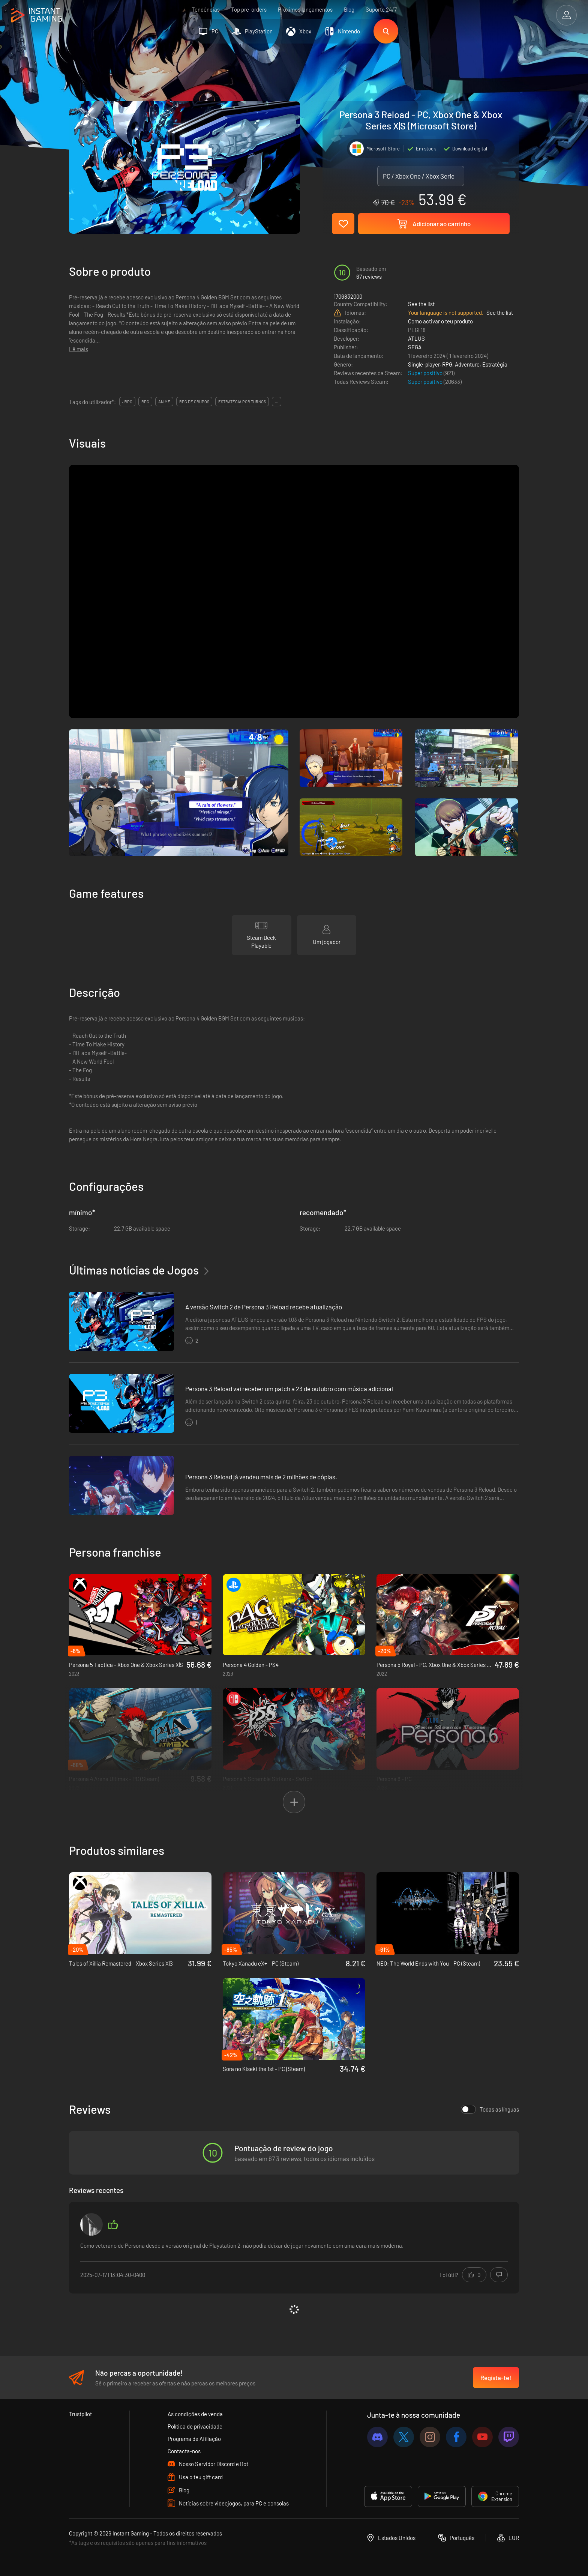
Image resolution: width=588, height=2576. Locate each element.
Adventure (467, 364)
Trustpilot (80, 2414)
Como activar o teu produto (440, 321)
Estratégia (494, 364)
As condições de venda (195, 2414)
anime (164, 401)
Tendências (206, 9)
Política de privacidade (195, 2426)
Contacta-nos (184, 2451)
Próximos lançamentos (305, 9)
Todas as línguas (490, 2109)
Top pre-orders (249, 9)
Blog (349, 9)
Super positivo (426, 373)
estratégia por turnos (242, 401)
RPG (447, 364)
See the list (421, 304)
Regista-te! (496, 2377)
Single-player (424, 364)
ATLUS (416, 338)
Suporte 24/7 (381, 9)
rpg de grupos (194, 401)
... (276, 401)
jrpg (127, 401)
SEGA (415, 347)
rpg (145, 401)
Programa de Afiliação (194, 2438)
